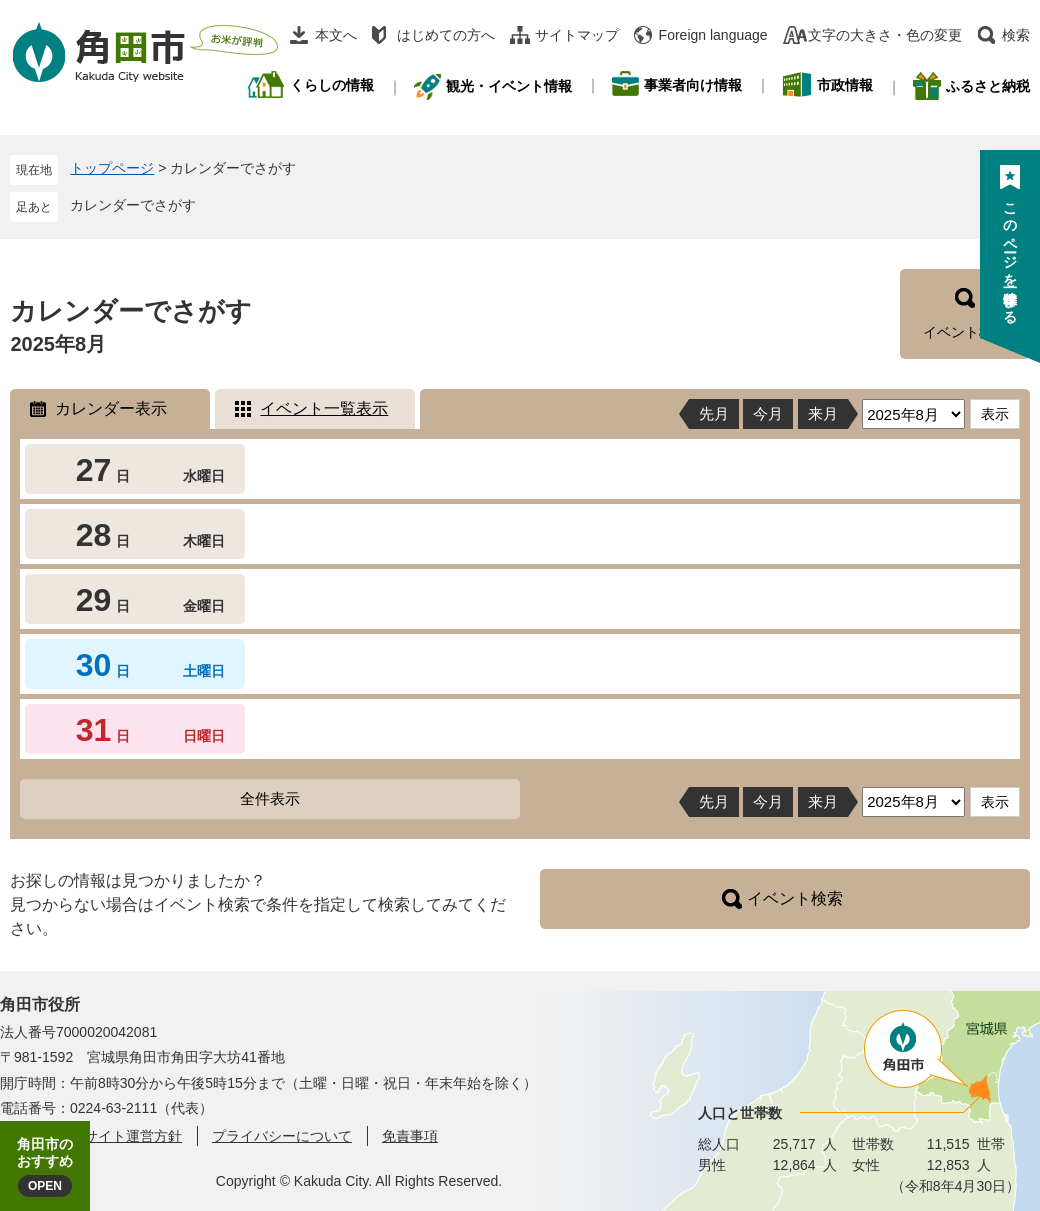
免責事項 (410, 1136)
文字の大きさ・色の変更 (885, 35)
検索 (1016, 35)
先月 (714, 413)
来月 (823, 413)
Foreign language (713, 35)
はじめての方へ (446, 35)
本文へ (336, 35)
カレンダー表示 (111, 408)
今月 (768, 413)
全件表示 (270, 798)
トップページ (112, 168)
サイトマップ (577, 35)
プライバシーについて (282, 1136)
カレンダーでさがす (133, 205)
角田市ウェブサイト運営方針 (91, 1136)
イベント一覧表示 (324, 408)
